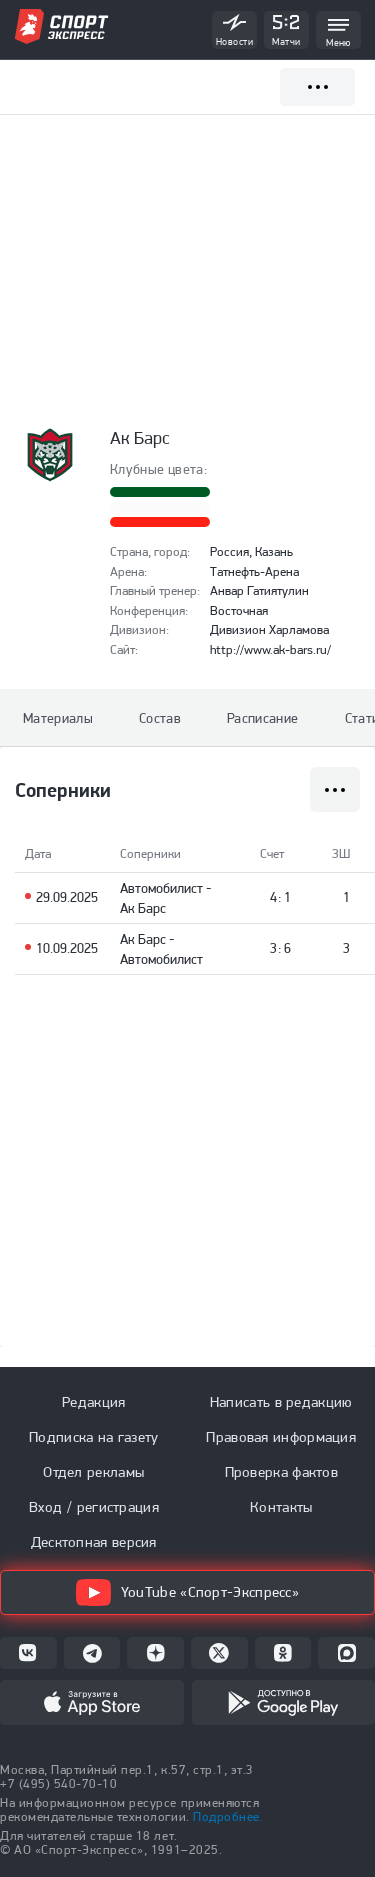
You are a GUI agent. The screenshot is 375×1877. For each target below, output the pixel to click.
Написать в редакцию (281, 1402)
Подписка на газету (93, 1437)
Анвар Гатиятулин (259, 590)
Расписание (262, 718)
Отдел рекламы (93, 1472)
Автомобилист (161, 888)
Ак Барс (143, 908)
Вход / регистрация (94, 1507)
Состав (160, 718)
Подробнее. (228, 1816)
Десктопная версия (94, 1542)
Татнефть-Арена (254, 571)
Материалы (58, 718)
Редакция (93, 1402)
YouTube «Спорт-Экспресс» (187, 1592)
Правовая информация (281, 1437)
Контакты (281, 1507)
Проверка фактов (282, 1472)
